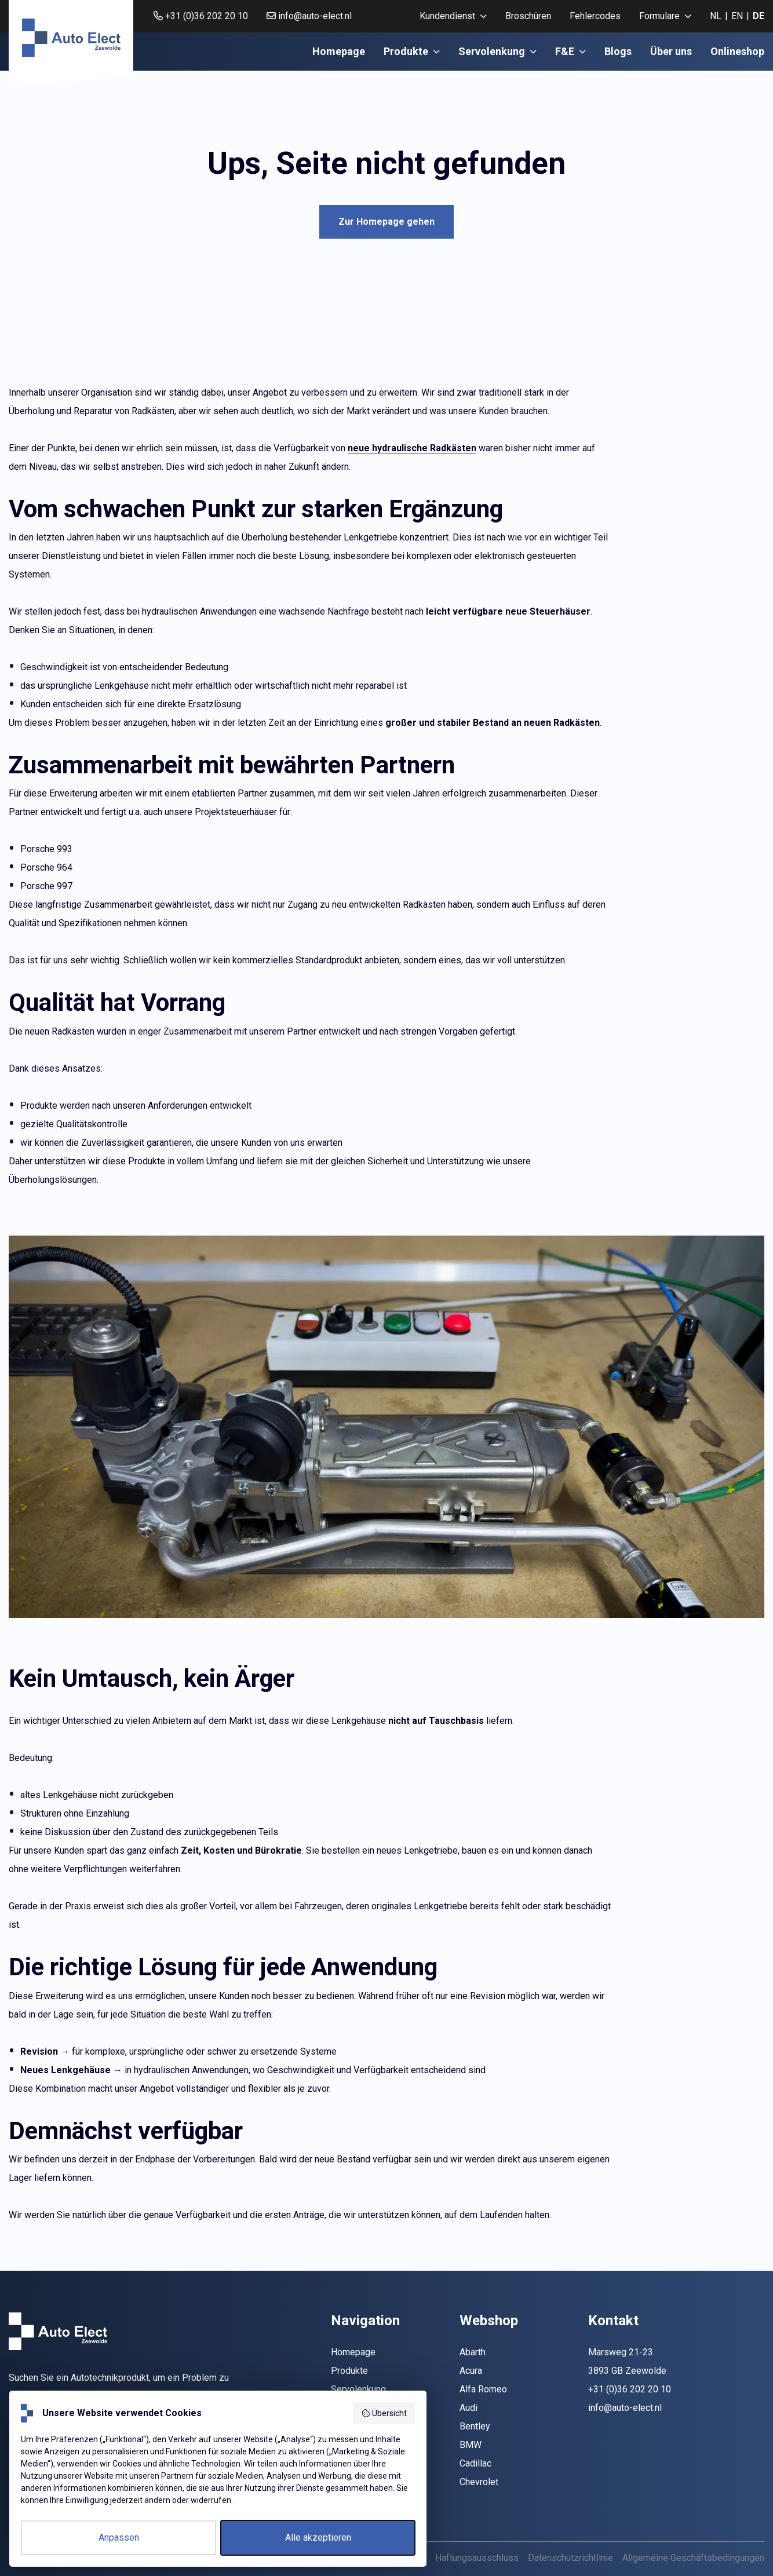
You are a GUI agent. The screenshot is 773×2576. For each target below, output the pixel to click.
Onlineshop (737, 51)
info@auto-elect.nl (309, 15)
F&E (570, 51)
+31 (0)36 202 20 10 (201, 15)
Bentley (475, 2426)
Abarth (473, 2352)
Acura (471, 2370)
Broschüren (528, 15)
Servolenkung (497, 51)
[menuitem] (453, 16)
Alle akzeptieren (318, 2537)
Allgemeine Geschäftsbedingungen (693, 2557)
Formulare (665, 15)
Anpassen (119, 2537)
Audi (468, 2407)
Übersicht (384, 2413)
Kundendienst (453, 15)
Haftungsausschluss (477, 2557)
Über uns (671, 51)
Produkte (412, 51)
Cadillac (475, 2463)
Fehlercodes (595, 15)
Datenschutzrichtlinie (570, 2557)
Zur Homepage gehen (386, 221)
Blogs (618, 51)
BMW (471, 2444)
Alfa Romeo (483, 2389)
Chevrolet (479, 2481)
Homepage (338, 51)
